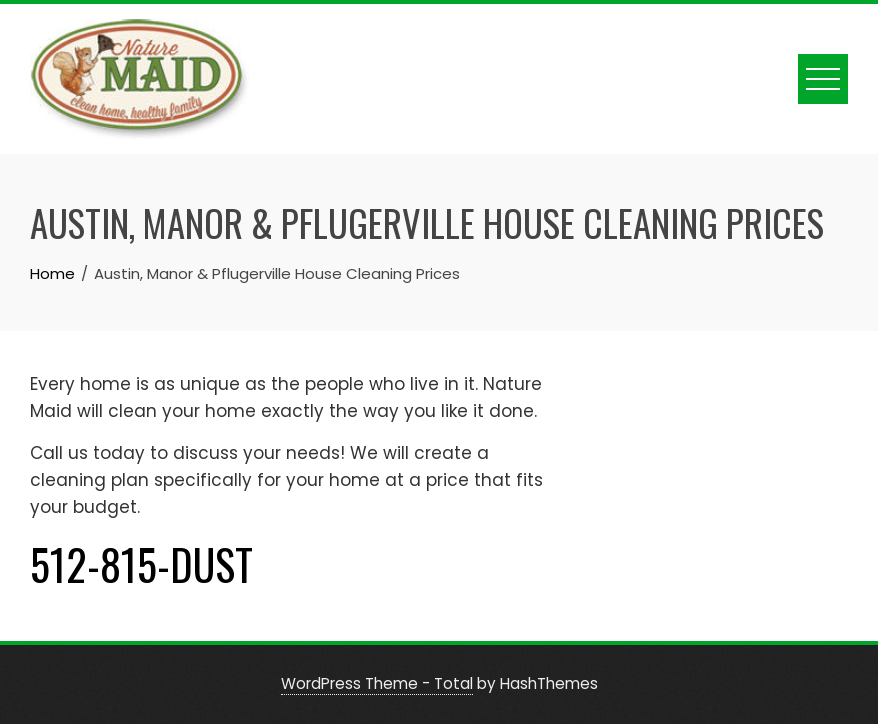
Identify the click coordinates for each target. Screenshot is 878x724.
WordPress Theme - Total (377, 683)
